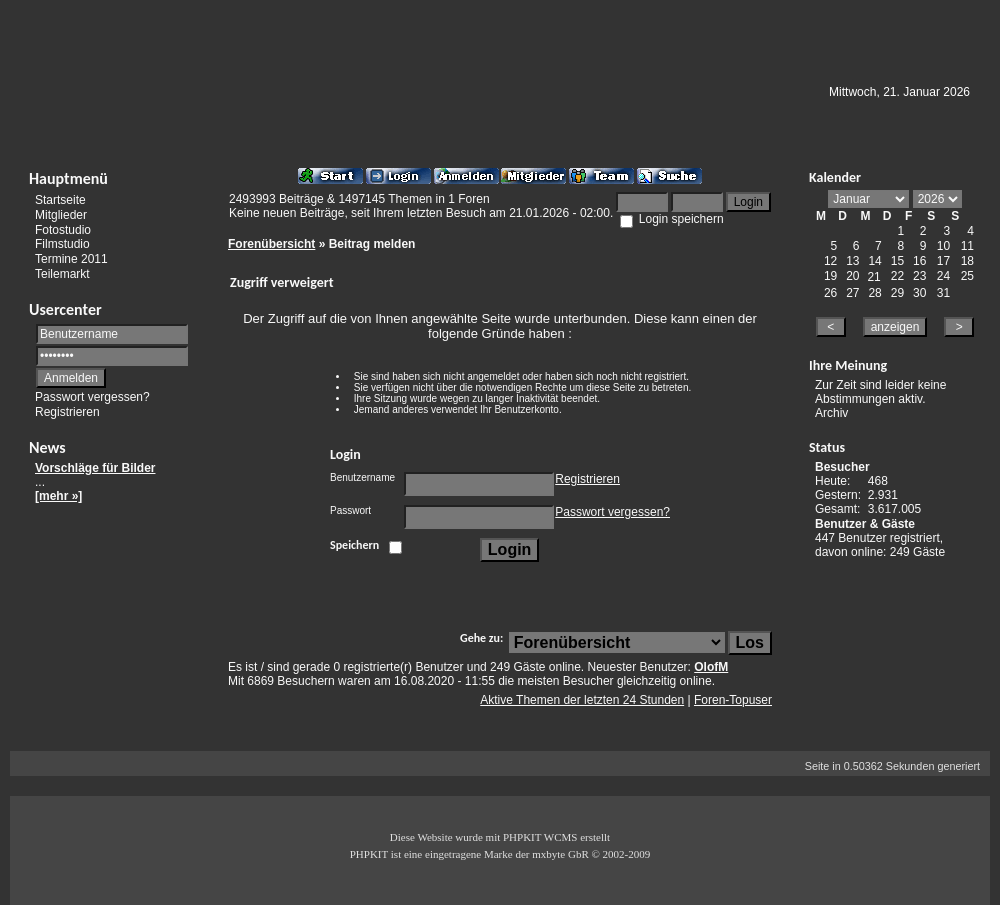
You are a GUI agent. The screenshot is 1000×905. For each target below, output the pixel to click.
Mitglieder (61, 215)
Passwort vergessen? (92, 397)
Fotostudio (63, 229)
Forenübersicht (271, 244)
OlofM (711, 667)
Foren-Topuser (733, 700)
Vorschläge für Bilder (95, 468)
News (47, 447)
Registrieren (67, 412)
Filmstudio (62, 244)
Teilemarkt (62, 274)
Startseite (60, 200)
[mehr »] (58, 496)
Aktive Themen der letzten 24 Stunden (582, 700)
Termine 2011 (71, 259)
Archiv (831, 413)
